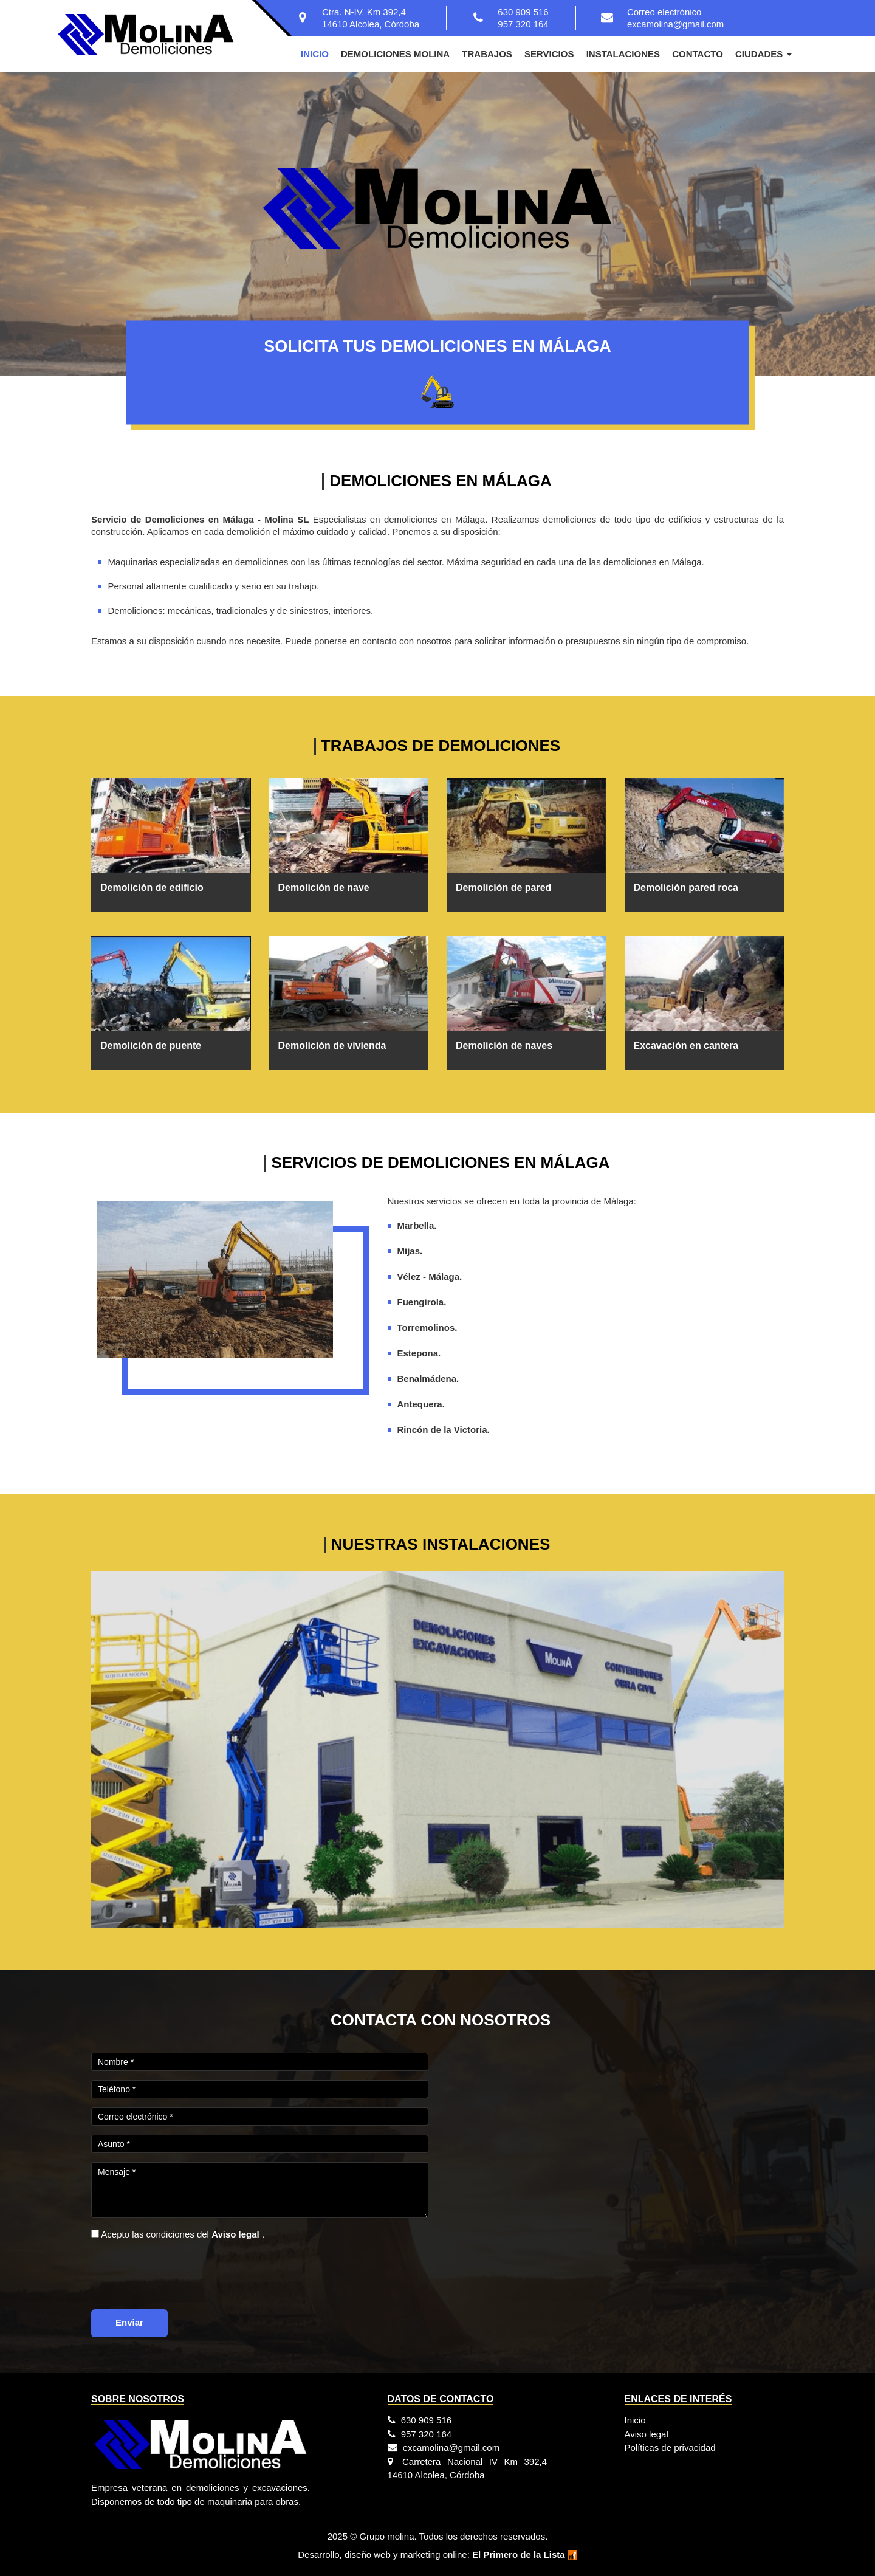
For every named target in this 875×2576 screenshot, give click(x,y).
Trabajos (487, 54)
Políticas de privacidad (670, 2447)
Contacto (697, 54)
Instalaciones (623, 54)
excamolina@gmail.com (675, 24)
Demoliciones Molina (395, 54)
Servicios (549, 54)
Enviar (129, 2322)
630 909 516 (523, 12)
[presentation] (183, 2273)
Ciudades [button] (763, 54)
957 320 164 (523, 24)
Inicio (315, 54)
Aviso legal (646, 2434)
